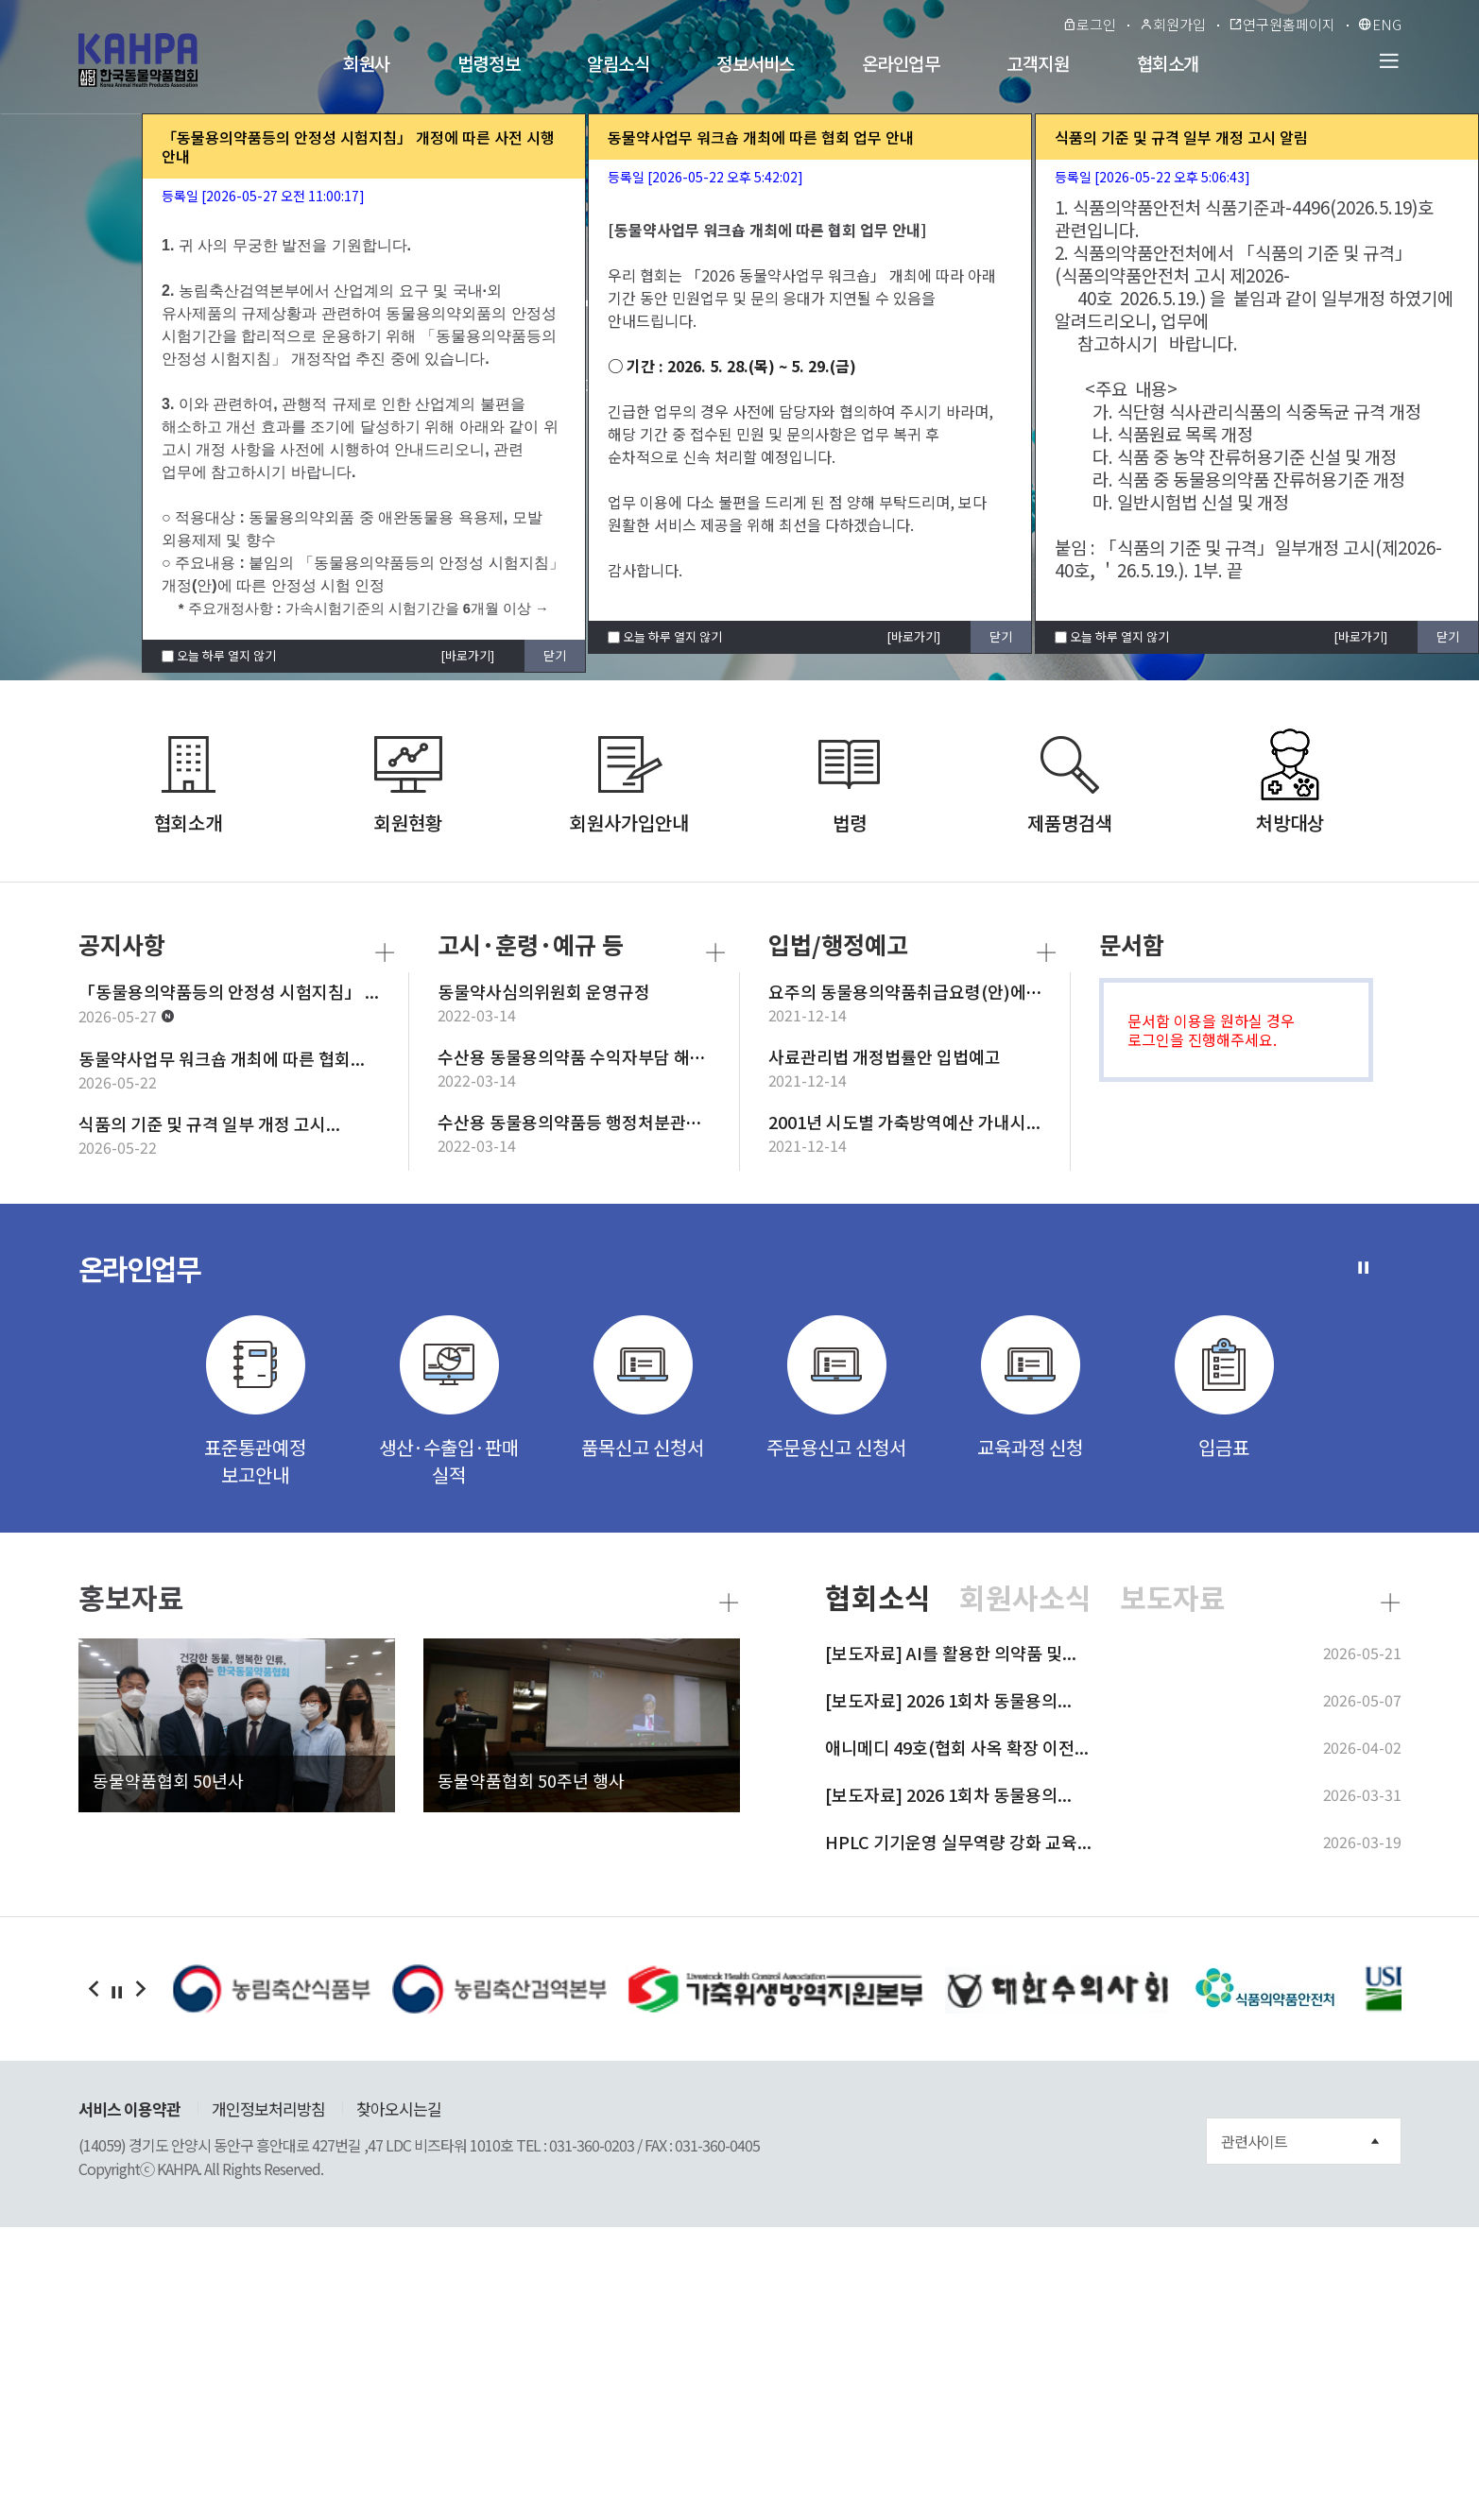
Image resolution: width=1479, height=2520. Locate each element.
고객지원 (1037, 63)
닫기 (554, 655)
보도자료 (1173, 1598)
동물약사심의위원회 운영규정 (544, 991)
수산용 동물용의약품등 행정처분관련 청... (587, 1121)
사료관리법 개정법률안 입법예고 (884, 1056)
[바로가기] (467, 655)
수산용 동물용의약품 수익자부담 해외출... (587, 1056)
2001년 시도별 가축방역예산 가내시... (904, 1121)
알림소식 (618, 63)
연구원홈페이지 (1282, 24)
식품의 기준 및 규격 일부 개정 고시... (209, 1123)
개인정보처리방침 (268, 2108)
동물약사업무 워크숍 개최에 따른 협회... (221, 1058)
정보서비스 (755, 63)
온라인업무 (901, 63)
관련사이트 (1300, 2141)
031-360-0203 (591, 2145)
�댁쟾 (93, 1989)
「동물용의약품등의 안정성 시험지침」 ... (228, 991)
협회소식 (878, 1598)
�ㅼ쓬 (141, 1989)
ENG (1380, 24)
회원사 (366, 63)
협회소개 (1168, 63)
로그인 (1089, 24)
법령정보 (488, 63)
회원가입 (1172, 24)
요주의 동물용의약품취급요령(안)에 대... (914, 991)
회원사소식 (1025, 1598)
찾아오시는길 (398, 2108)
